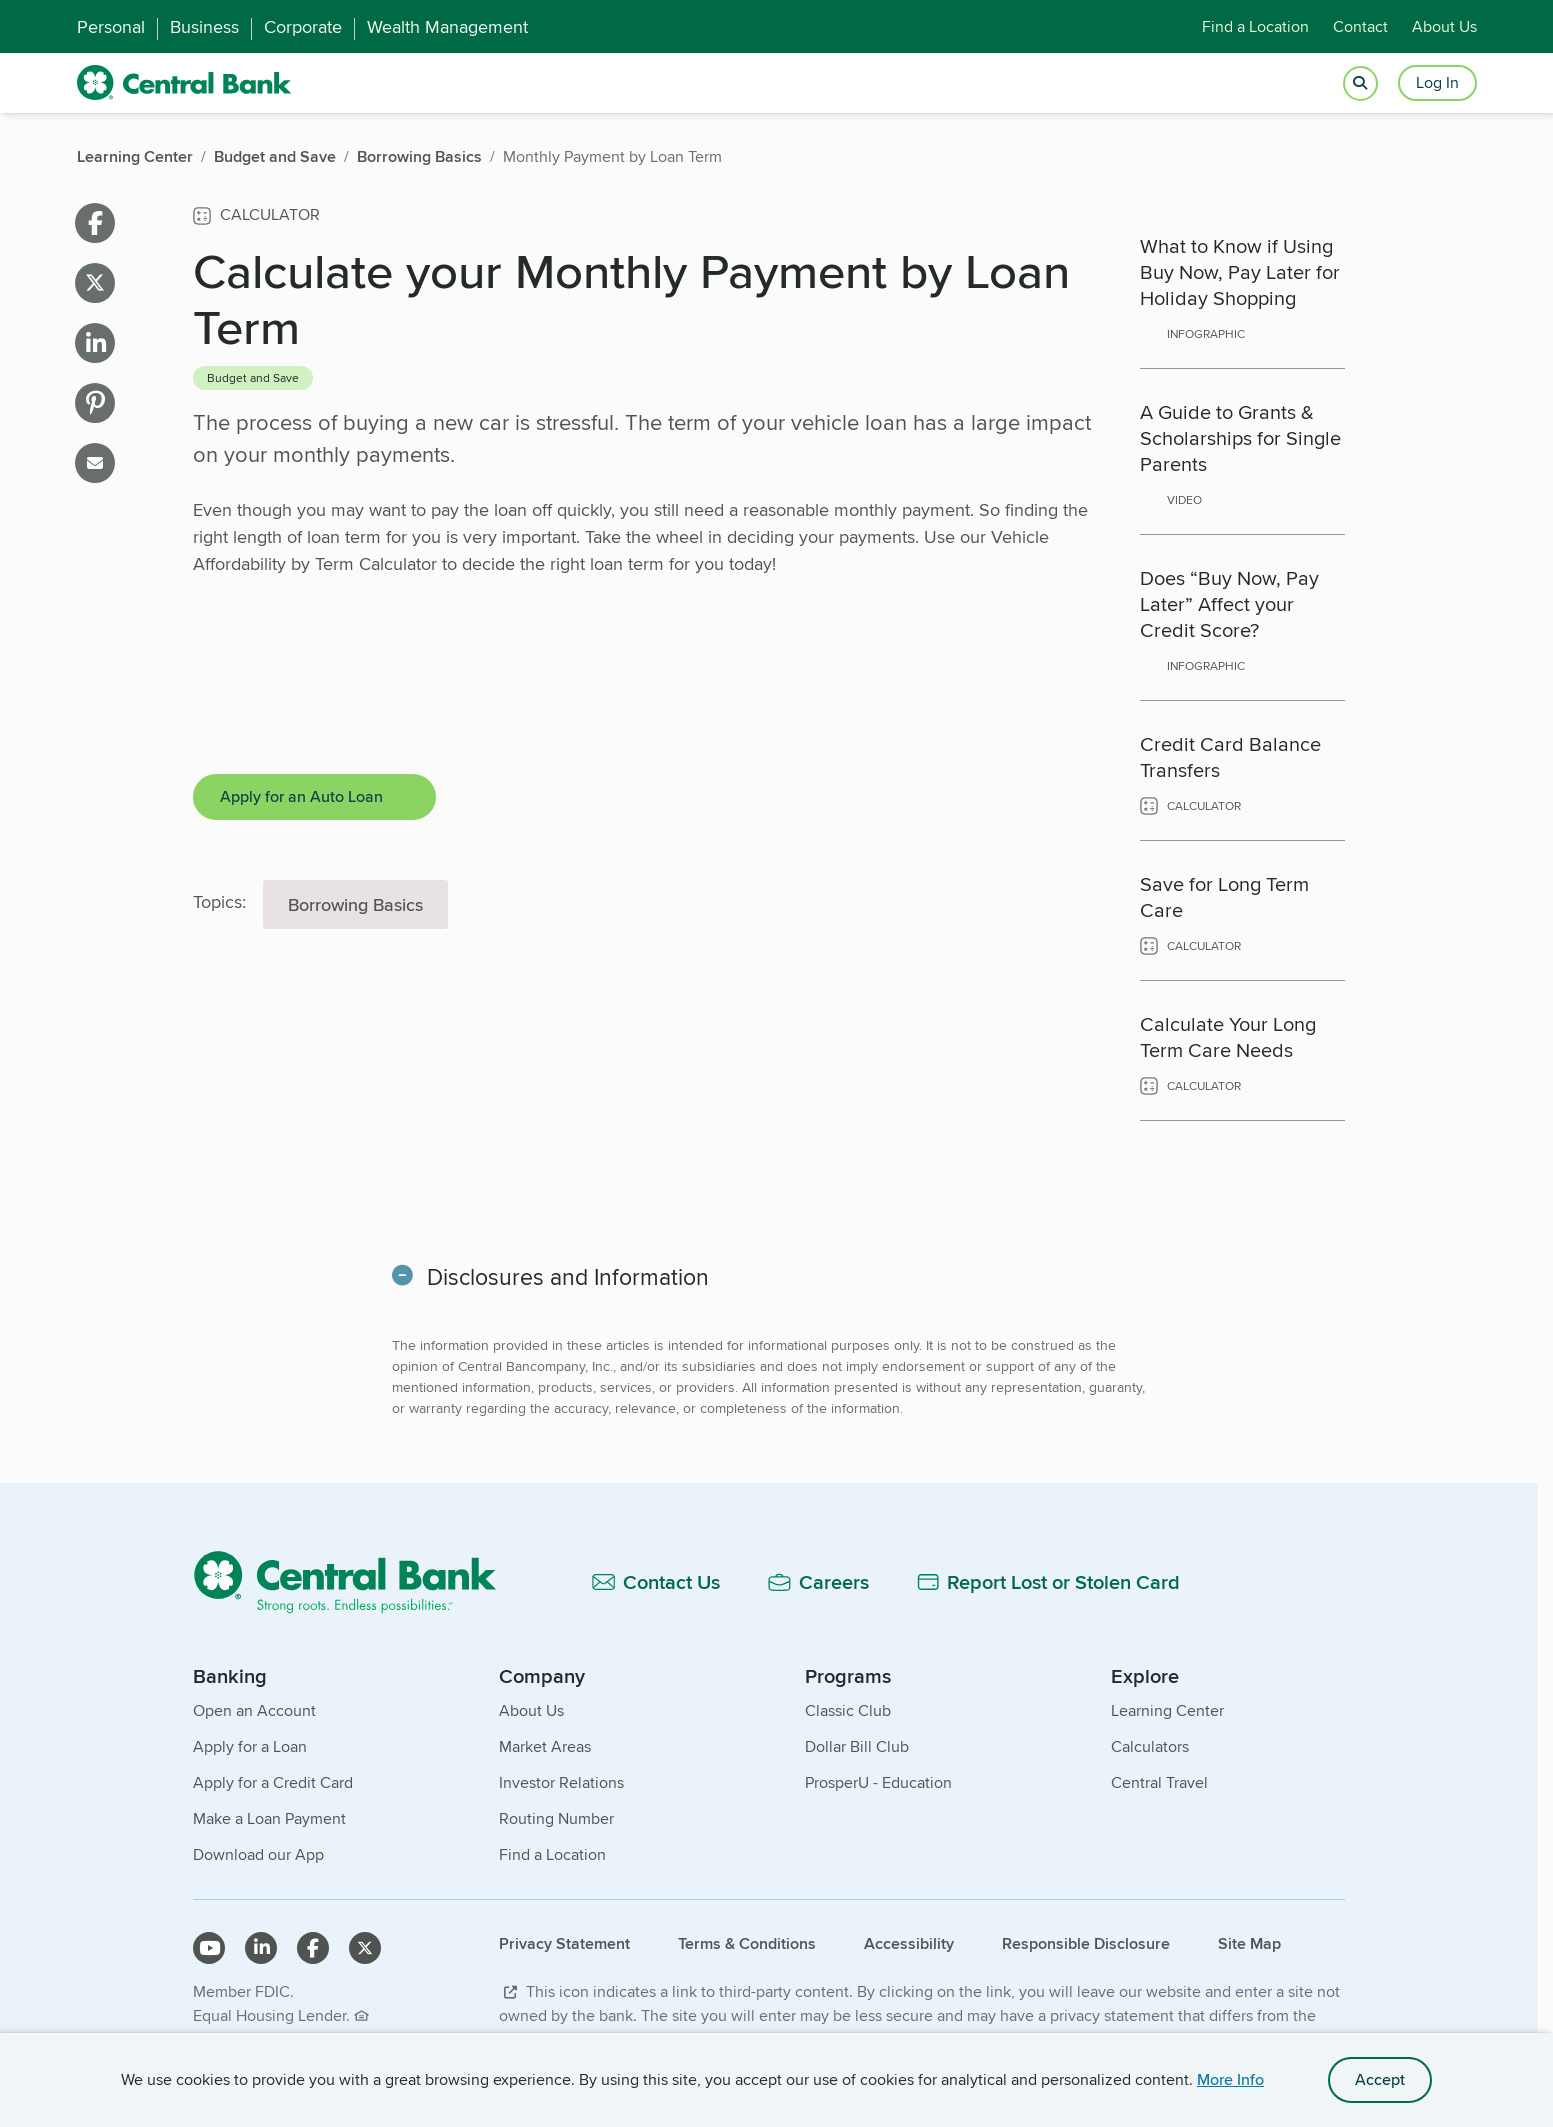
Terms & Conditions (747, 1943)
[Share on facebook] (95, 223)
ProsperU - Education (878, 1782)
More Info (1230, 2079)
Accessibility (909, 1943)
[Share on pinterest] (95, 403)
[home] (184, 83)
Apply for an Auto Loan (301, 796)
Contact (1360, 26)
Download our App (258, 1854)
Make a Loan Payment (269, 1818)
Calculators (1150, 1746)
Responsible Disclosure (1086, 1943)
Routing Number (556, 1818)
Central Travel (1159, 1782)
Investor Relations (561, 1782)
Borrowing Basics (355, 904)
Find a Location (1255, 26)
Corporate (303, 27)
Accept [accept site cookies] (1380, 2079)
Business (204, 27)
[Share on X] (95, 283)
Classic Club (848, 1710)
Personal (111, 27)
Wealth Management (447, 27)
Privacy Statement (564, 1943)
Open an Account (254, 1710)
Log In (1437, 82)
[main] (769, 891)
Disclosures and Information (570, 1276)
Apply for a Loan (250, 1746)
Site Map (1249, 1943)
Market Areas (545, 1746)
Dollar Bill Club (857, 1746)
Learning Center (1167, 1710)
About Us (1444, 26)
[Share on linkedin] (95, 343)
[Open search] (1360, 83)
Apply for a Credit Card (273, 1782)
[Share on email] (95, 463)
